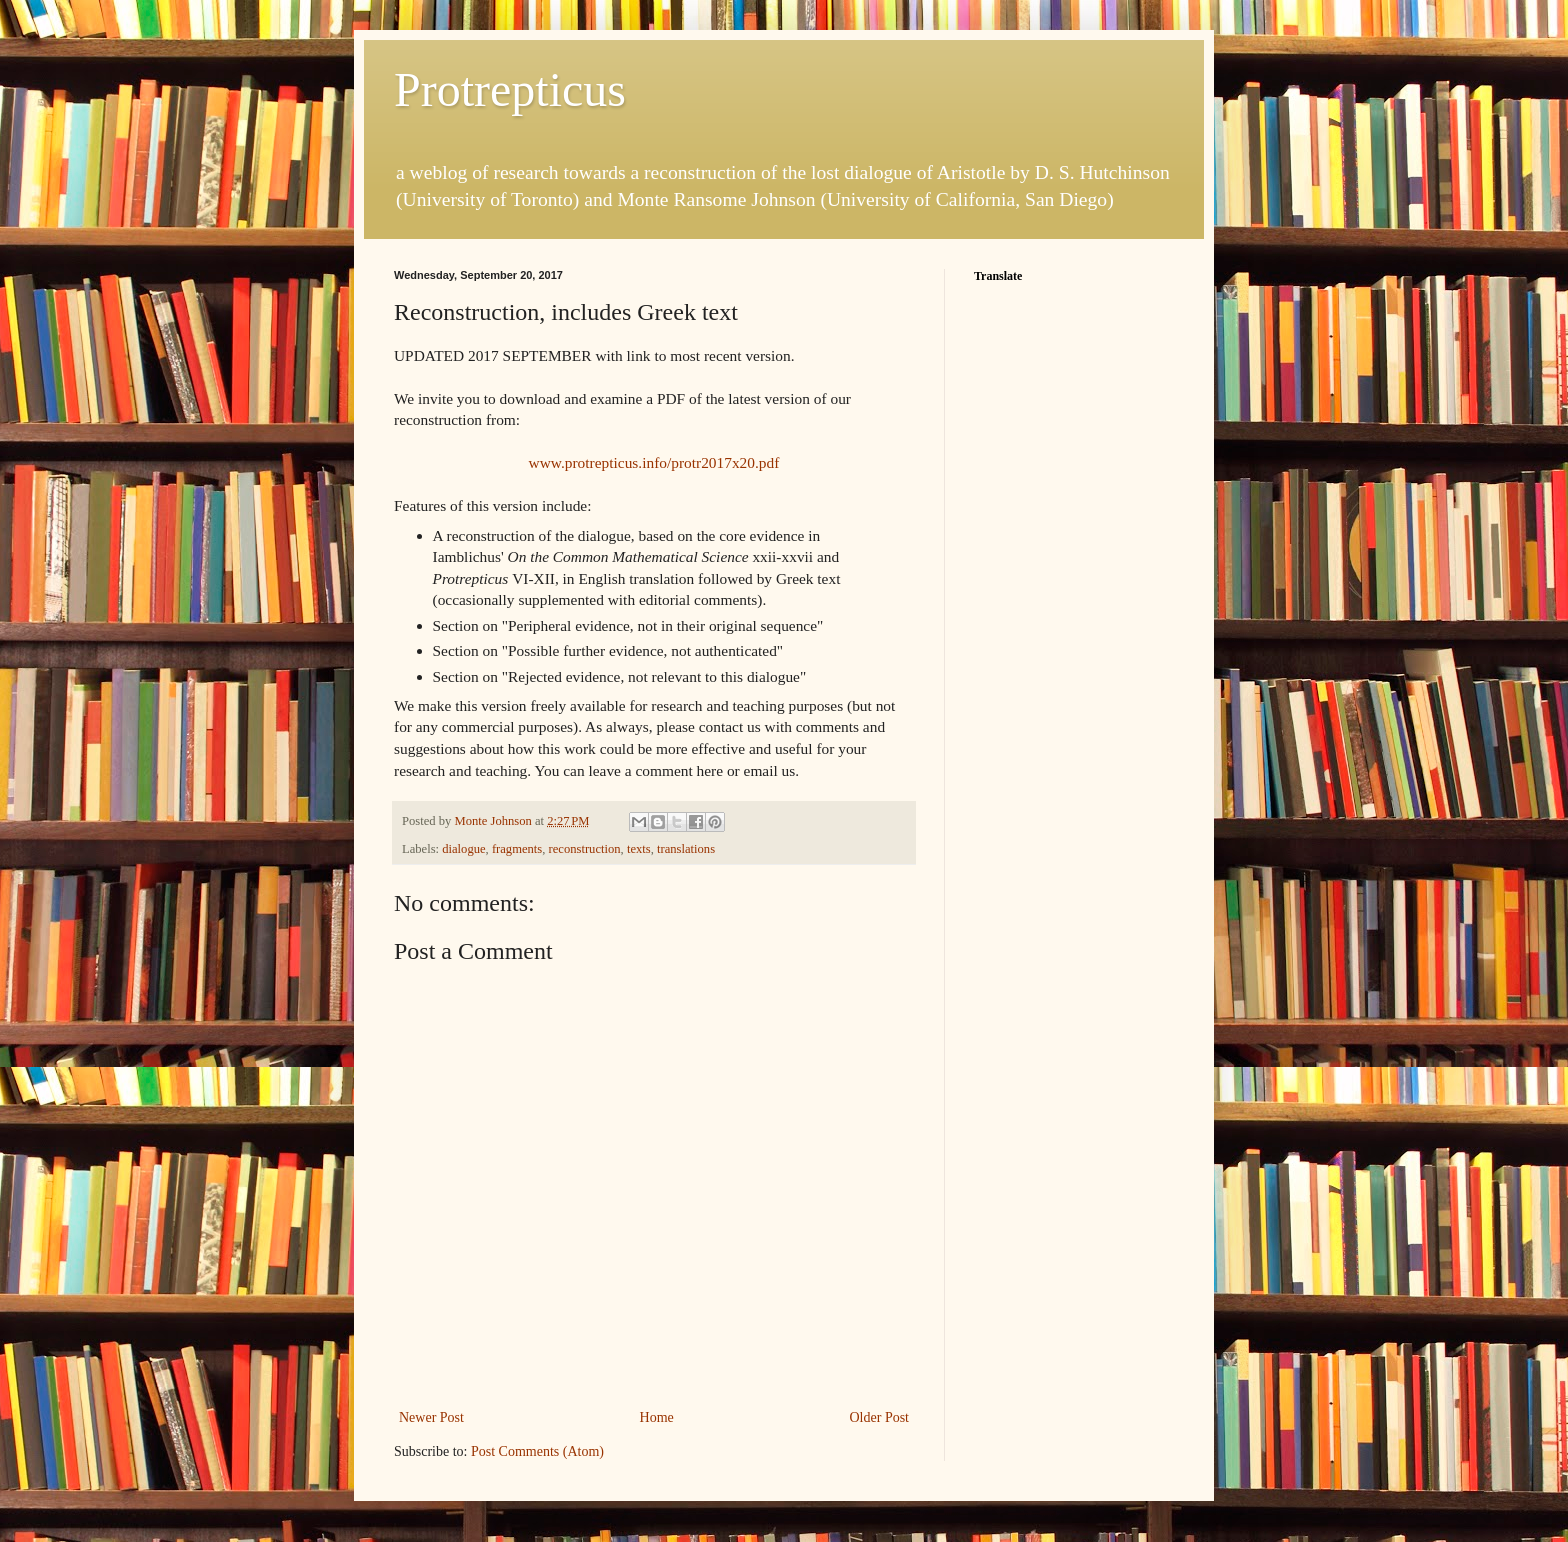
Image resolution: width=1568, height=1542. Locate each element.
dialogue (463, 849)
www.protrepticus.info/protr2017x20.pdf (654, 462)
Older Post (880, 1417)
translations (686, 849)
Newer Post (431, 1417)
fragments (517, 849)
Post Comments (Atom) (537, 1451)
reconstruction (585, 849)
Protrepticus (510, 89)
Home (657, 1417)
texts (639, 849)
